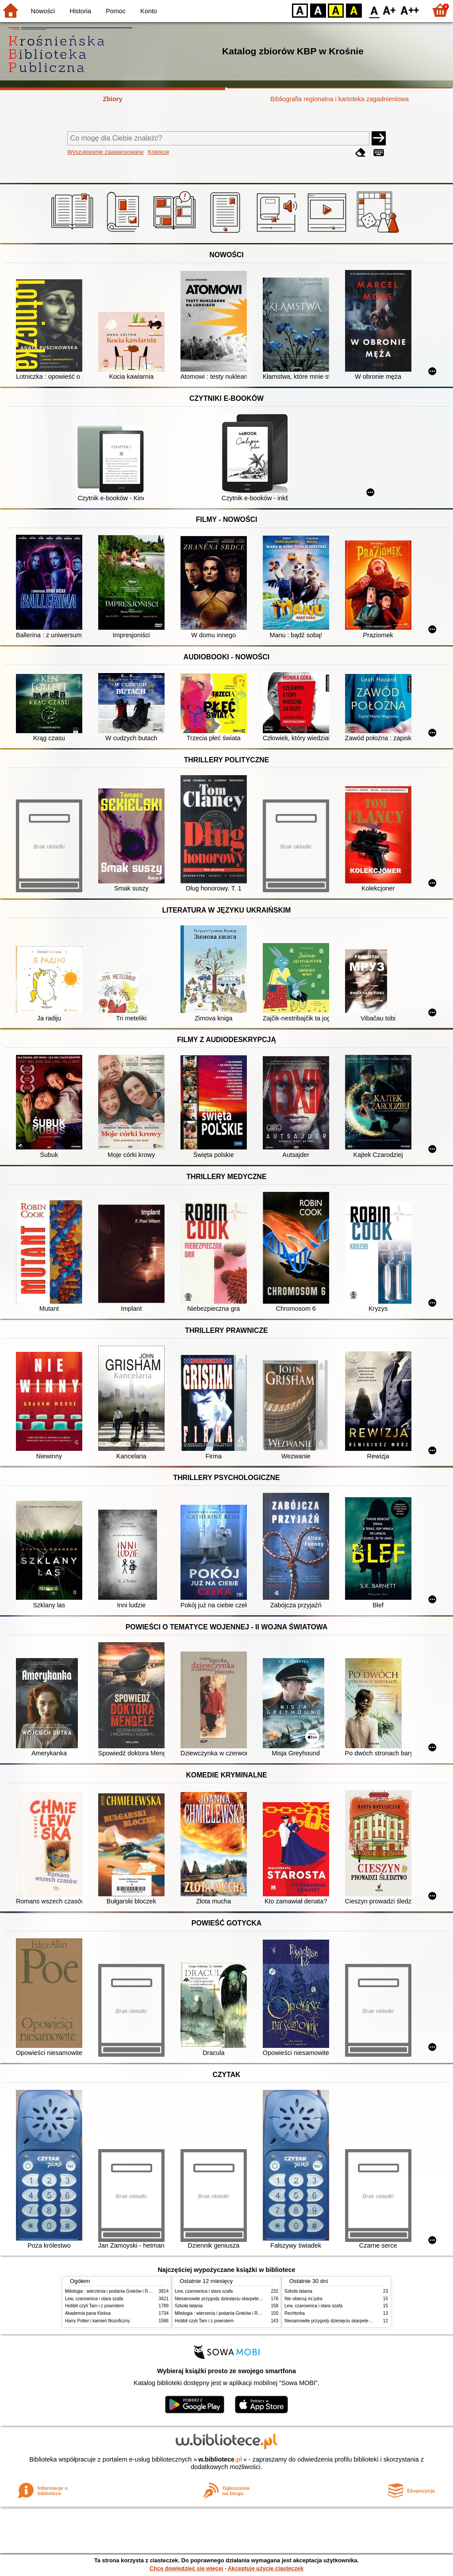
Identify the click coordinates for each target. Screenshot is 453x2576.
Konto (148, 11)
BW (318, 10)
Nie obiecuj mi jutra (303, 2298)
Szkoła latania (189, 2305)
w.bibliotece (220, 2459)
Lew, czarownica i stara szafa (94, 2298)
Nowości (43, 11)
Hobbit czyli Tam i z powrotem (94, 2305)
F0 (374, 10)
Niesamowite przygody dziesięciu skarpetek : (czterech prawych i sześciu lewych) (255, 2298)
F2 (410, 10)
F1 (389, 10)
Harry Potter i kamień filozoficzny (97, 2320)
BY (353, 10)
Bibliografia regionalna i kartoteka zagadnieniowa (339, 99)
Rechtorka (294, 2313)
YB (335, 10)
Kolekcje (158, 151)
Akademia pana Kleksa (88, 2313)
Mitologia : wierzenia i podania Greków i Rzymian (113, 2291)
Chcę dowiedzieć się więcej (186, 2568)
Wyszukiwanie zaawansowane (105, 151)
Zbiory (113, 99)
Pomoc (116, 11)
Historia (80, 11)
